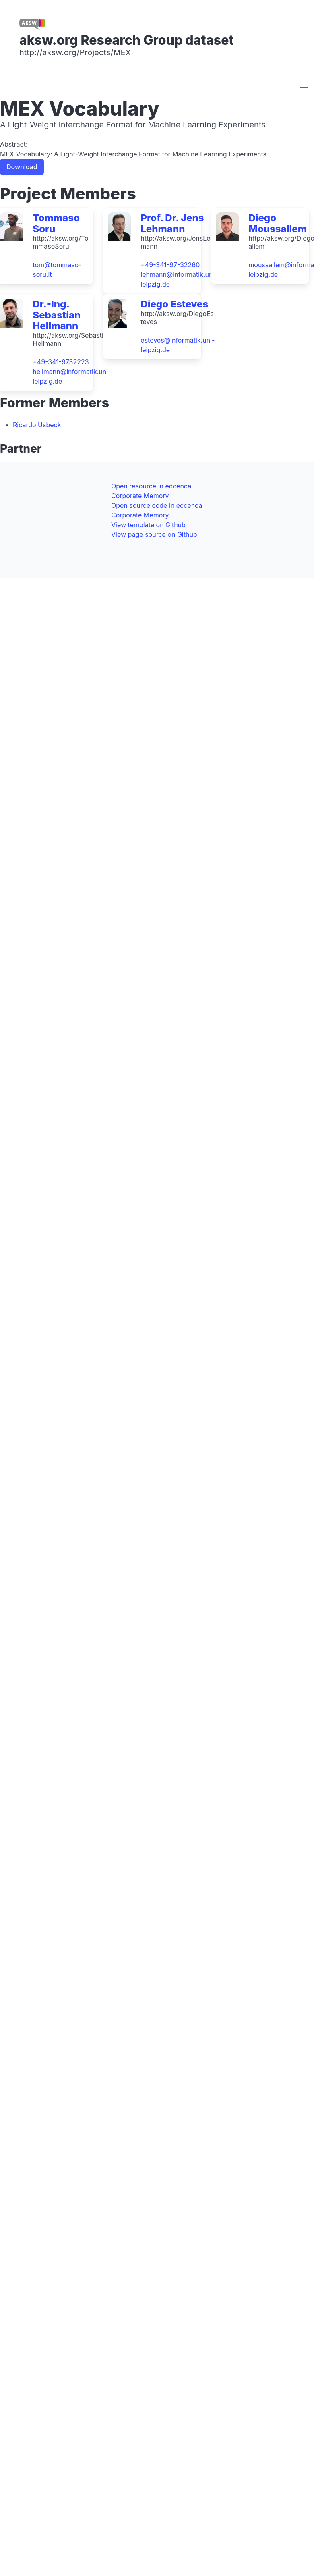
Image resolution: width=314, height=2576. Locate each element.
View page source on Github (154, 534)
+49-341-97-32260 (170, 265)
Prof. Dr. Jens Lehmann (172, 223)
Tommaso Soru (56, 223)
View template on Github (148, 525)
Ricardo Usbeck (37, 425)
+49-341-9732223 (61, 362)
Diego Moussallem (277, 223)
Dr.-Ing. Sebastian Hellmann (57, 315)
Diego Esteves (174, 304)
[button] (303, 87)
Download (21, 167)
